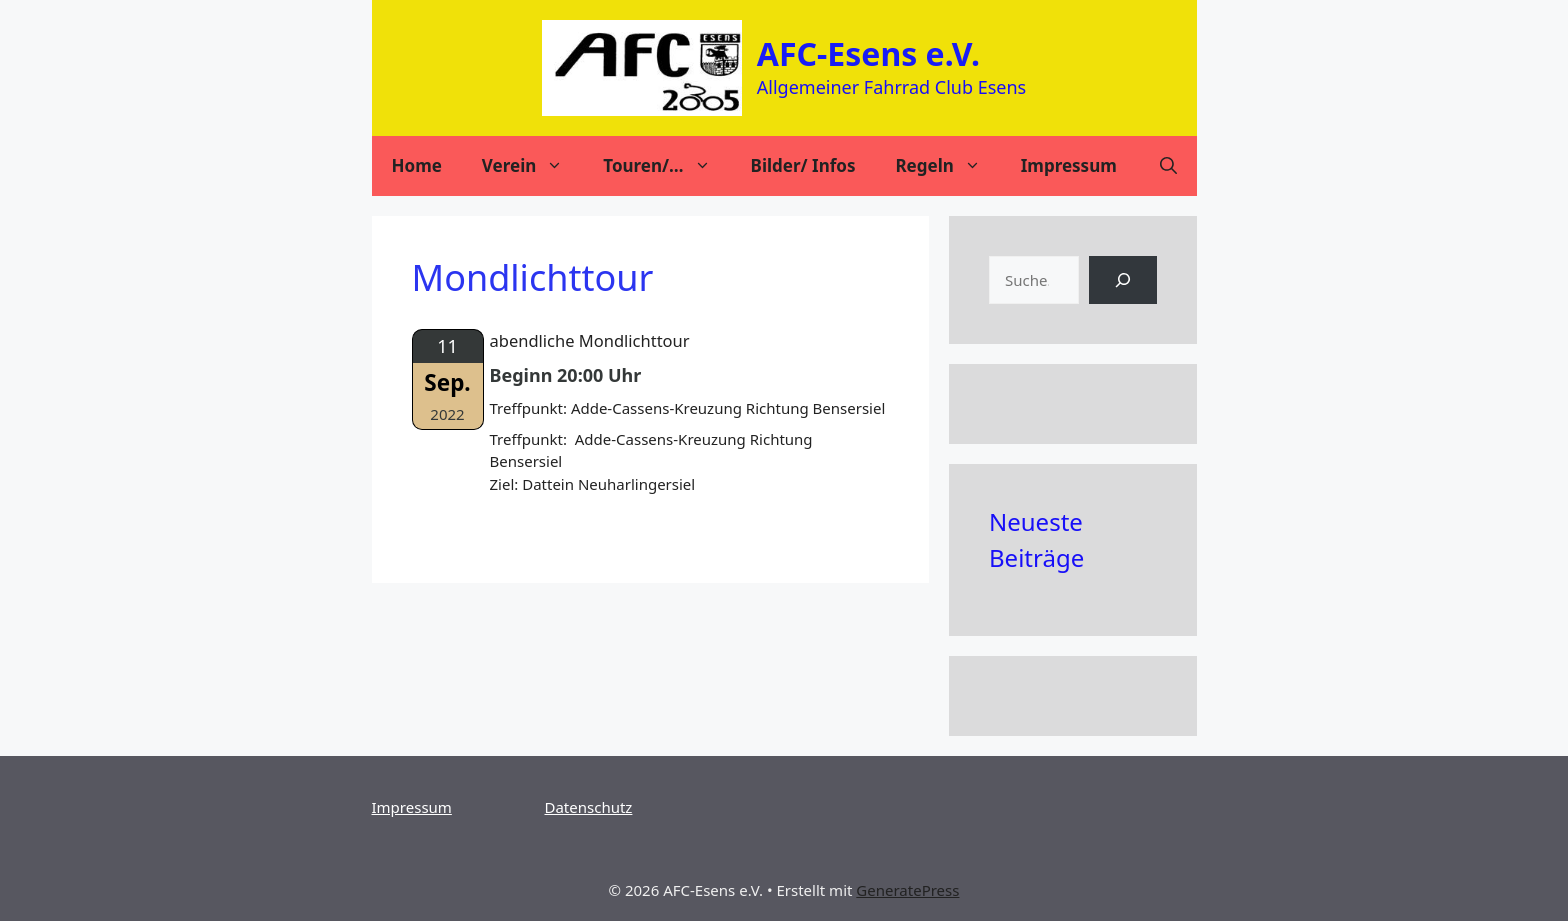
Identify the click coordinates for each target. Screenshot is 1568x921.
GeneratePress (907, 890)
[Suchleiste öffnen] (1168, 166)
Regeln (947, 166)
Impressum (1069, 165)
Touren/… (666, 166)
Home (417, 165)
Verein (532, 166)
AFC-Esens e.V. (868, 53)
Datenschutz (589, 807)
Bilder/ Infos (803, 165)
